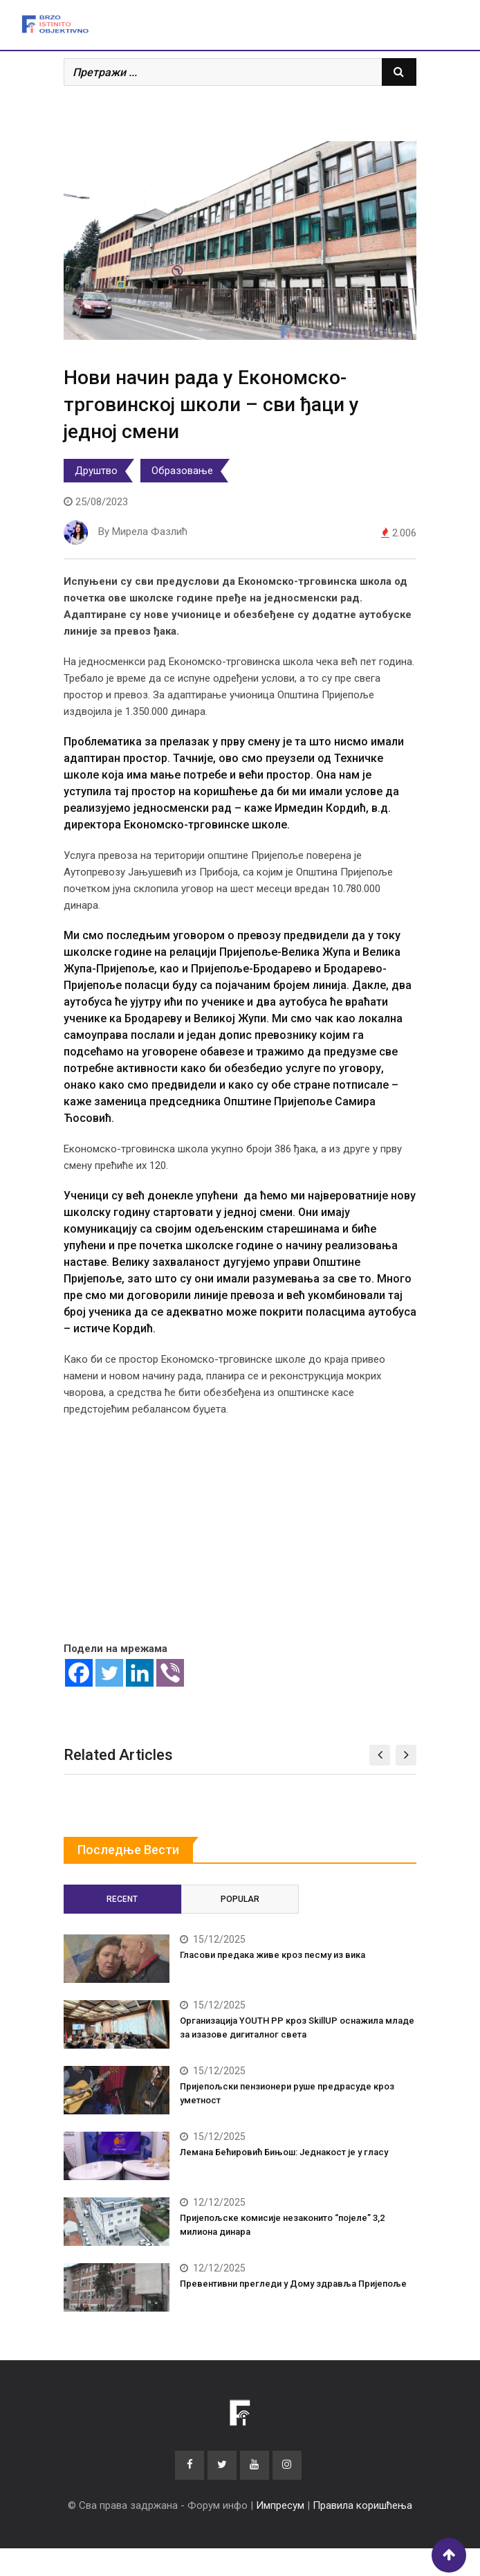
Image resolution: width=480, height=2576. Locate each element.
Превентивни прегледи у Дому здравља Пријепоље (293, 2283)
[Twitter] (109, 1673)
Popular (240, 1899)
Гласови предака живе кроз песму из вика (272, 1955)
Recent (122, 1899)
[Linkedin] (140, 1673)
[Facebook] (79, 1673)
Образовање (182, 470)
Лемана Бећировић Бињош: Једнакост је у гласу (284, 2152)
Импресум (280, 2505)
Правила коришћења (362, 2505)
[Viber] (170, 1673)
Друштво (96, 470)
